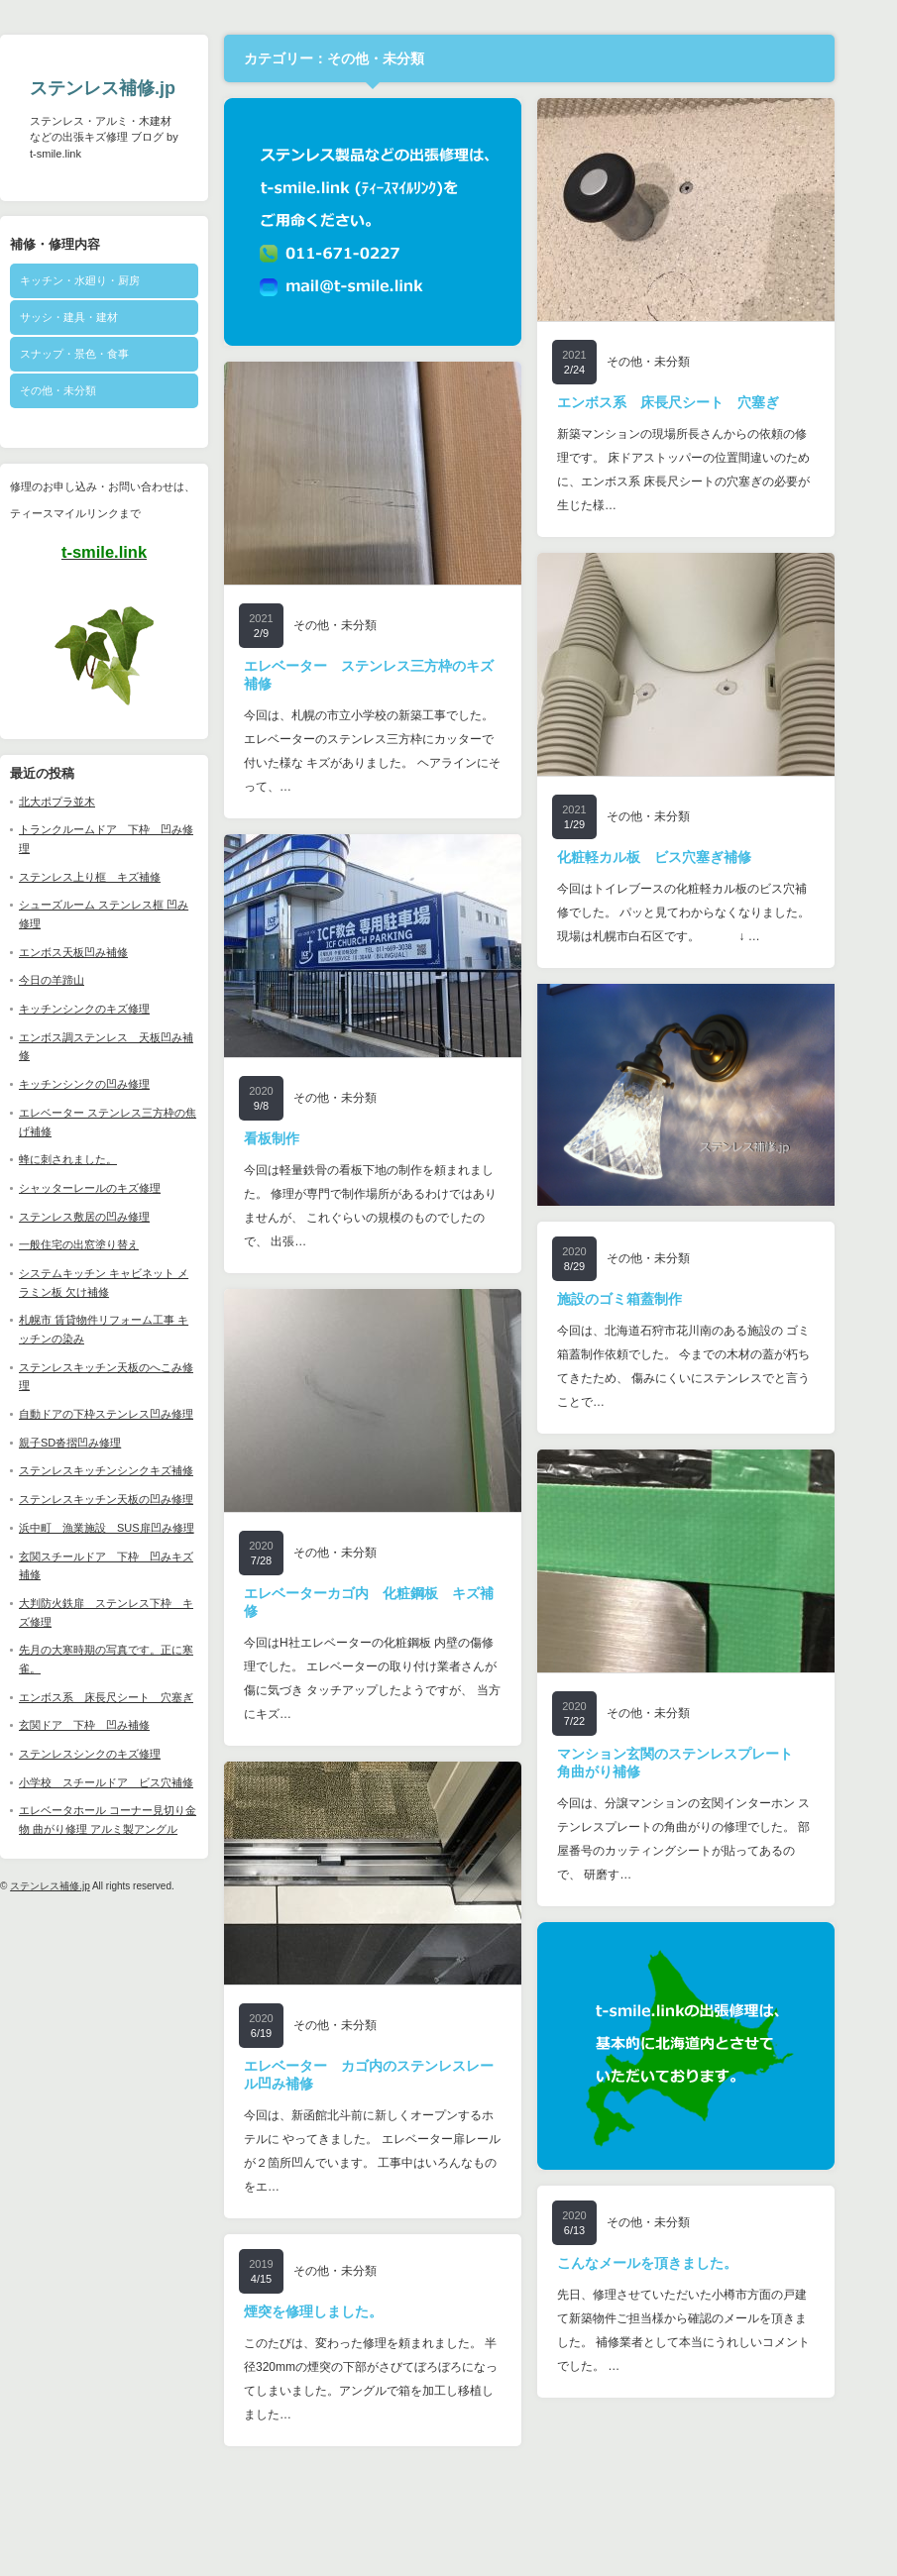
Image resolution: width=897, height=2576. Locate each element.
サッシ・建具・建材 (97, 317)
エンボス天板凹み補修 (101, 952)
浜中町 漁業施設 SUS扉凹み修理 (134, 1528)
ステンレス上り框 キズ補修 (117, 877)
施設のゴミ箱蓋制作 (647, 1299)
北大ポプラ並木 (85, 801)
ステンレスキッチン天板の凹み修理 (134, 1499)
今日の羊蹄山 (79, 980)
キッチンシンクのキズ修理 (112, 1009)
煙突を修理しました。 (341, 2311)
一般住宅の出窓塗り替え (107, 1244)
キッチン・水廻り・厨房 (108, 280)
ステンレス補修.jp (130, 88)
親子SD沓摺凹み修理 (98, 1443)
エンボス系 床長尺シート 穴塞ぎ (134, 1697)
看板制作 (299, 1138)
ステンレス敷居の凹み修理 (112, 1217)
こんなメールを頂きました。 (675, 2263)
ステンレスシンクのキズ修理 (117, 1754)
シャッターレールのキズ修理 (117, 1188)
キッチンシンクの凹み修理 (112, 1084)
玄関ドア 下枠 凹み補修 (112, 1725)
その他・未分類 (86, 390)
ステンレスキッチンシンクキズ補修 (134, 1470)
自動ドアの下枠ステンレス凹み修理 (134, 1414)
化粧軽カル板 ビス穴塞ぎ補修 (682, 857)
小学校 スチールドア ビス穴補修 (134, 1782)
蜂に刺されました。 (96, 1159)
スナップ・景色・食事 (102, 354)
